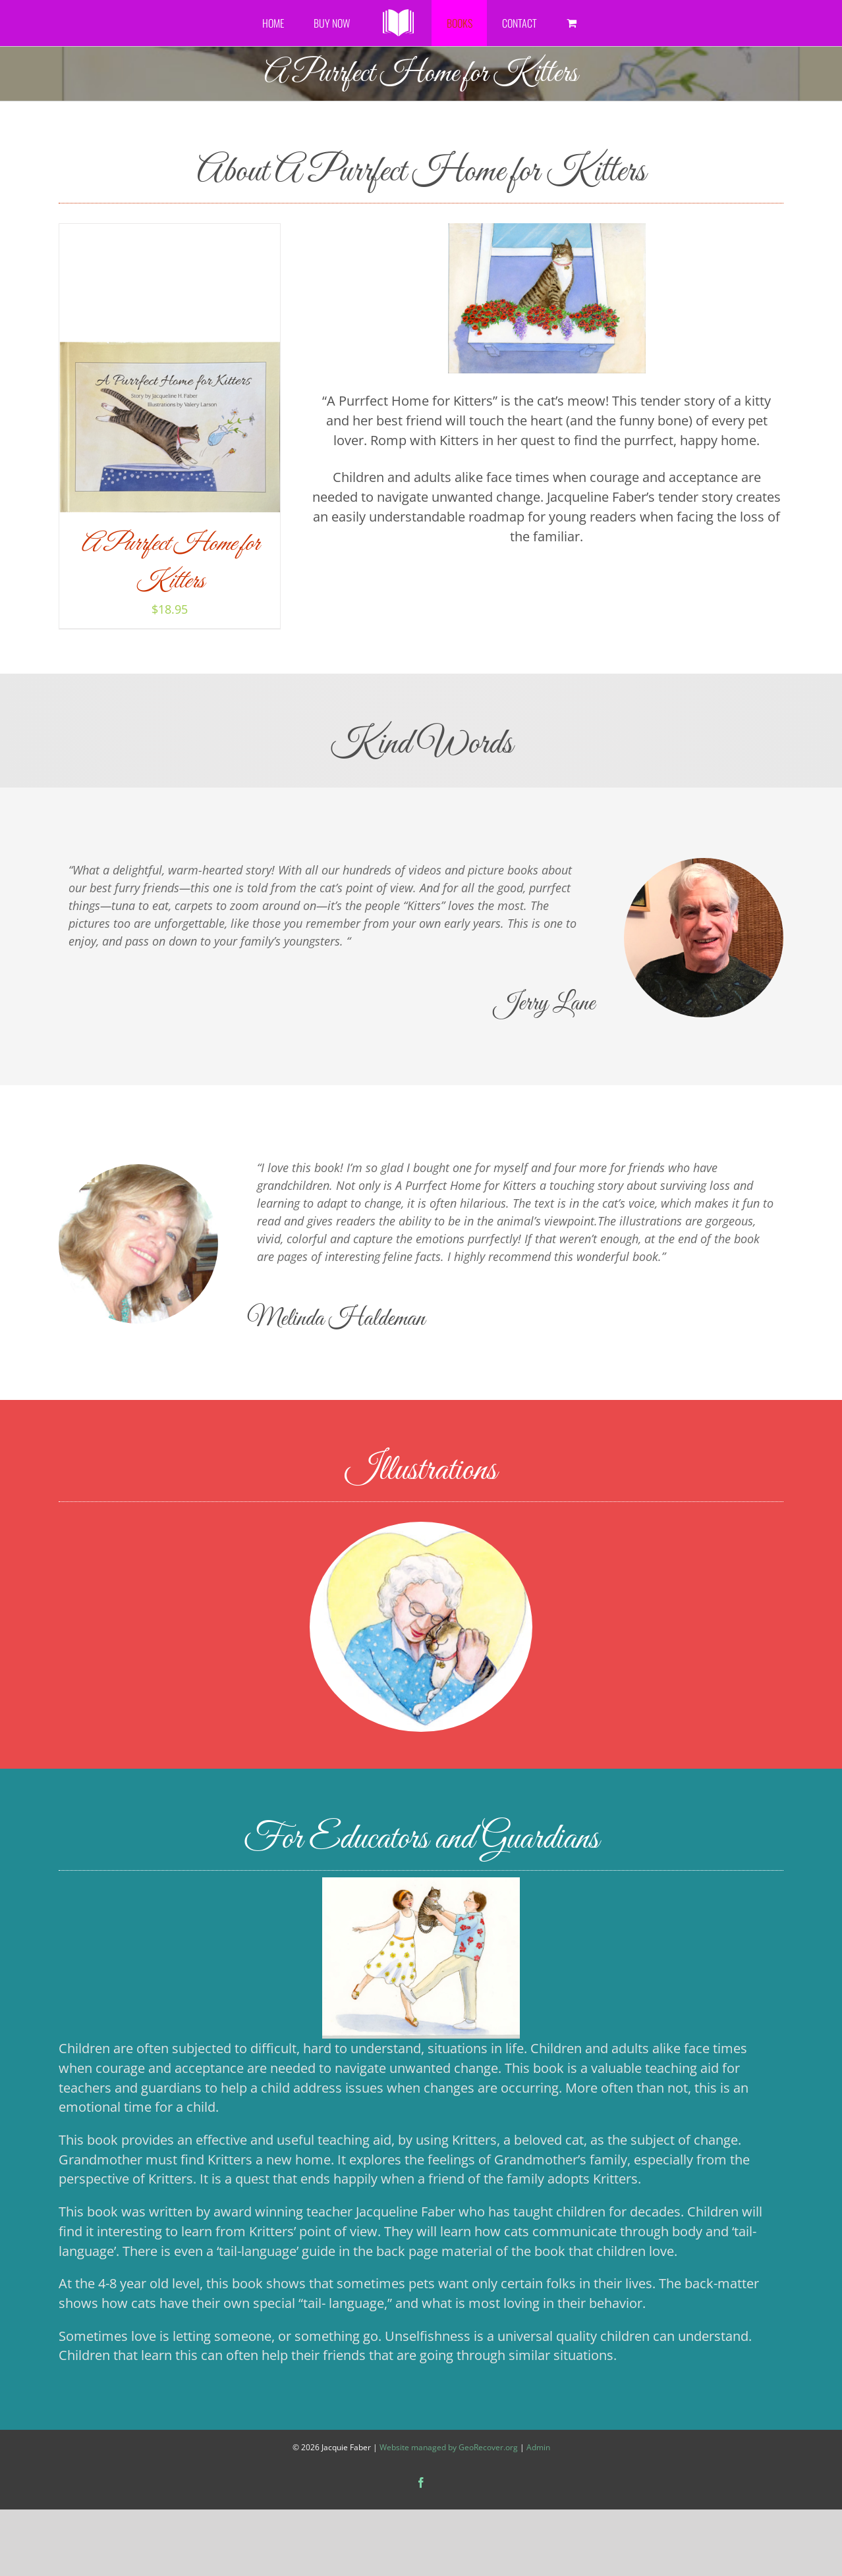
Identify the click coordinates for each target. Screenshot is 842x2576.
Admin (538, 2447)
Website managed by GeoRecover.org (448, 2447)
